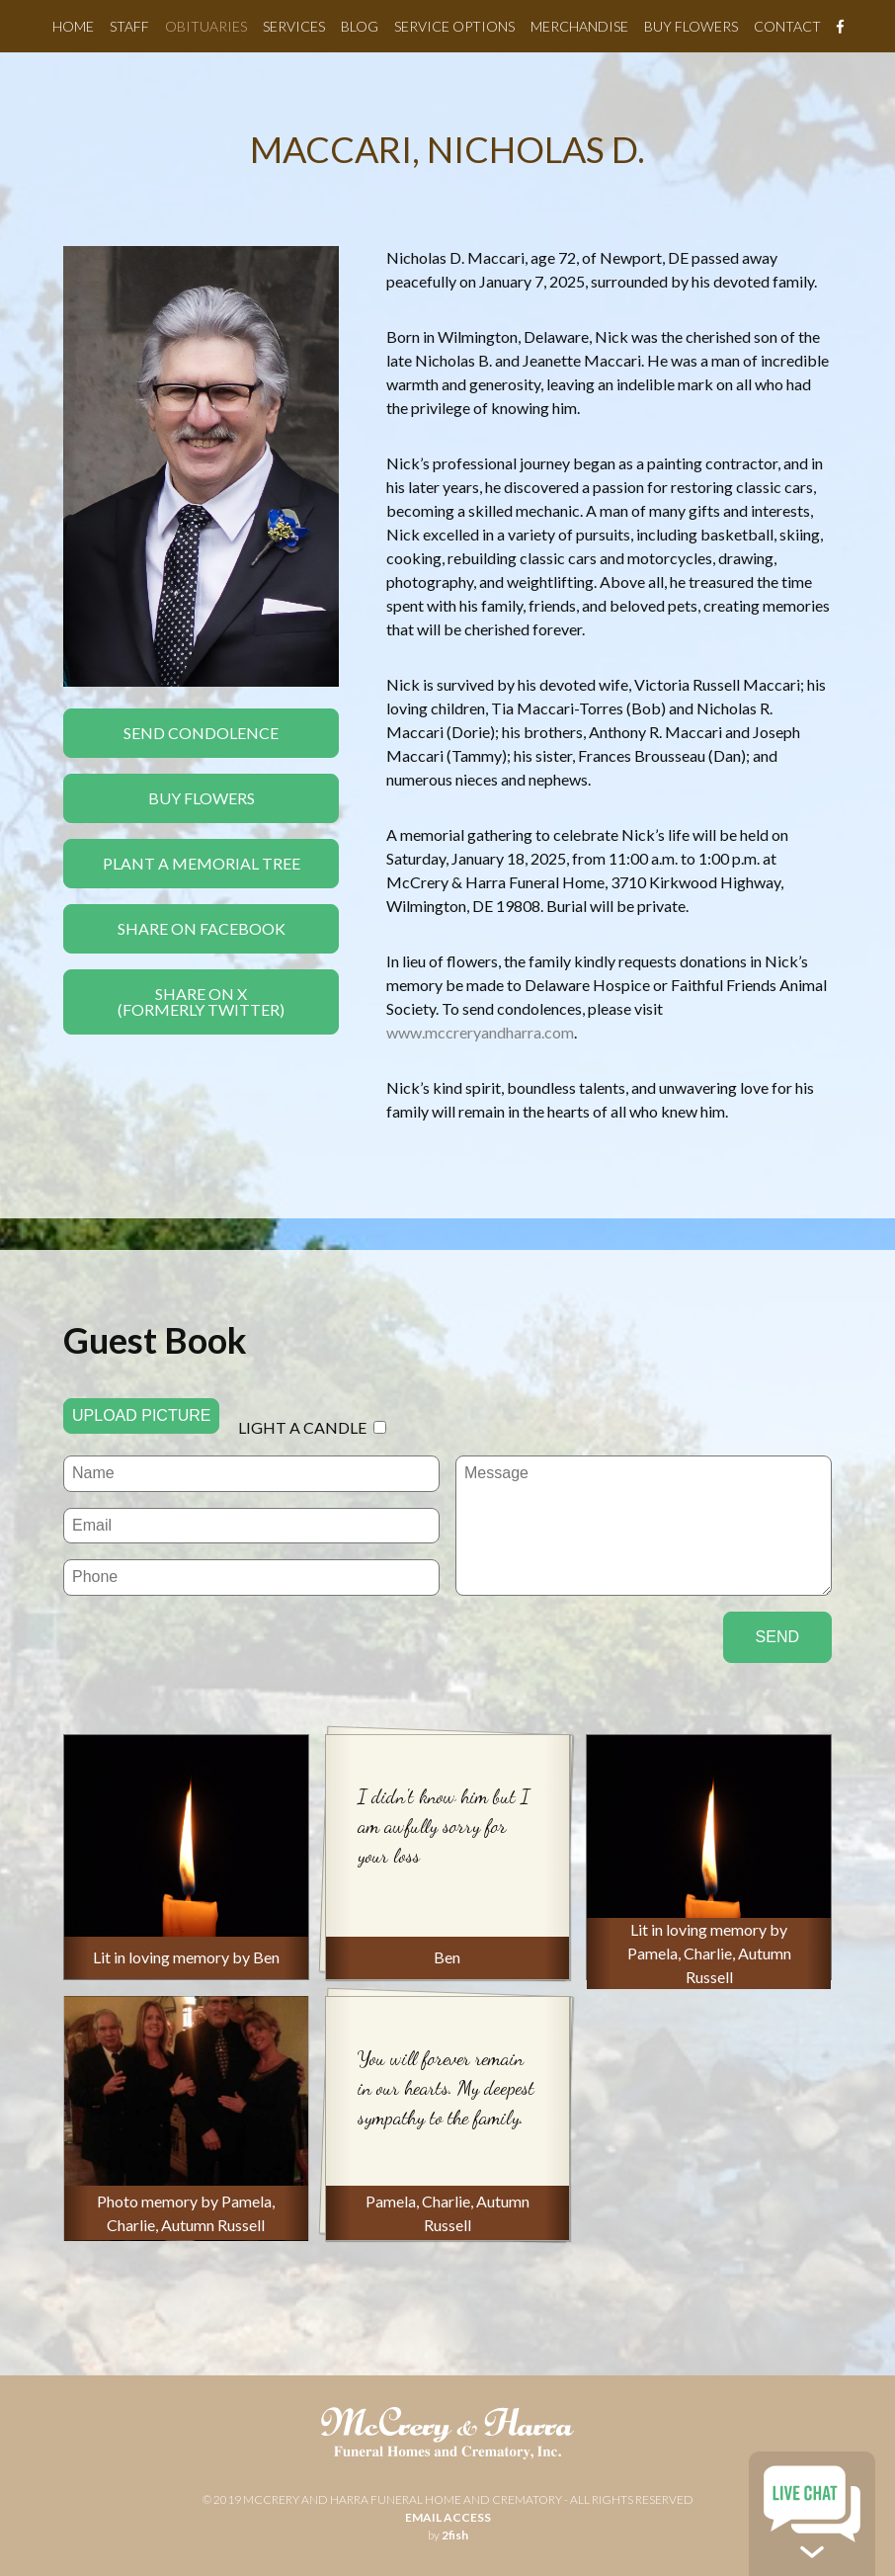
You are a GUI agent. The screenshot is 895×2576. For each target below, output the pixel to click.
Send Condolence (201, 732)
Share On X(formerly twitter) (201, 1001)
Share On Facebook (201, 928)
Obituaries (206, 26)
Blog (359, 26)
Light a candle (302, 1427)
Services (294, 26)
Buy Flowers (691, 26)
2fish (455, 2535)
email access (448, 2517)
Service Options (454, 26)
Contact (787, 26)
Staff (129, 26)
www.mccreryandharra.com (480, 1032)
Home (73, 26)
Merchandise (579, 26)
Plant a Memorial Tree (201, 863)
